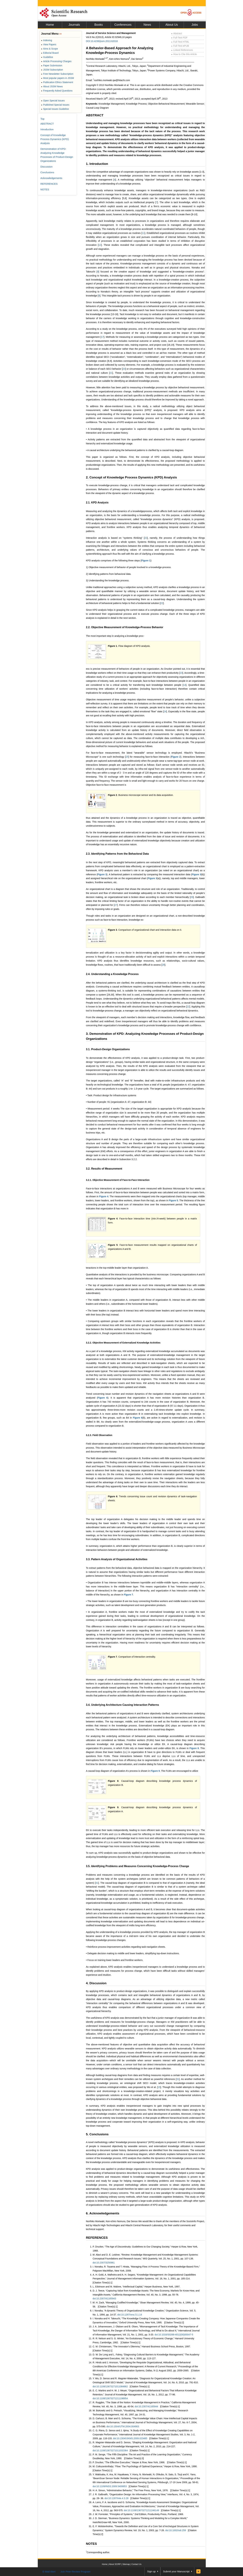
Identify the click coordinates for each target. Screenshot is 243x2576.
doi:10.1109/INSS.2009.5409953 (110, 2486)
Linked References (182, 50)
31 (97, 1883)
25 (127, 756)
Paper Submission (51, 65)
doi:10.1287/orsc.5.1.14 (129, 2314)
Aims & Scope (49, 48)
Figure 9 (155, 1771)
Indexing (46, 40)
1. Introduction (97, 164)
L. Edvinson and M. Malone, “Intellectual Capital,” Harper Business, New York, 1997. (136, 2286)
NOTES (91, 2543)
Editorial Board (50, 53)
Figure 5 (173, 1200)
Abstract (176, 33)
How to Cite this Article (184, 54)
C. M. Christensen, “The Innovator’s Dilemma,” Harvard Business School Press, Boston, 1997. (142, 2346)
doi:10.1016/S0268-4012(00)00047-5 (173, 2334)
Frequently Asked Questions (57, 90)
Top (42, 118)
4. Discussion (96, 1983)
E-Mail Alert (49, 2571)
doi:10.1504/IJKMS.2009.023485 (130, 2438)
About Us (171, 24)
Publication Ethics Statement (57, 82)
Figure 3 (102, 874)
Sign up (151, 2571)
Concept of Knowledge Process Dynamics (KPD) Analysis (54, 139)
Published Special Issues (55, 104)
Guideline (47, 57)
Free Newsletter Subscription (57, 74)
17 (102, 337)
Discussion (46, 166)
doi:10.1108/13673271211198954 (110, 2398)
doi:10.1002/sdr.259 (175, 2530)
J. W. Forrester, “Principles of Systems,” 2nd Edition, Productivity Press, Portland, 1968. (138, 2514)
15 (159, 2087)
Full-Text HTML (180, 41)
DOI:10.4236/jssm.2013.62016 (102, 41)
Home (50, 24)
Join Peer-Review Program (75, 2571)
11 (143, 233)
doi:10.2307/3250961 (104, 2262)
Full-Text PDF (179, 37)
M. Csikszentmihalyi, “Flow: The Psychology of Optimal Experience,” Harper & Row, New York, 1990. (145, 2466)
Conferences (122, 24)
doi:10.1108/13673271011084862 (110, 2386)
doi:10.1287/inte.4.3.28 (116, 2498)
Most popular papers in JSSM (57, 78)
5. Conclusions (97, 2134)
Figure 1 (145, 560)
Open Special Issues (53, 100)
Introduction (47, 129)
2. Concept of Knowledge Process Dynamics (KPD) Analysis (131, 477)
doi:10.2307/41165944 (146, 2406)
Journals (74, 24)
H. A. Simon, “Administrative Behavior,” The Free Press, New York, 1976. (130, 2490)
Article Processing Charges (56, 61)
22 (145, 538)
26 (191, 897)
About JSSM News (52, 86)
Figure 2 (176, 756)
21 (111, 373)
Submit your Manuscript (176, 2571)
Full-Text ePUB (180, 45)
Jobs (194, 24)
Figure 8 (194, 1748)
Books (98, 24)
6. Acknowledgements (102, 2213)
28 (163, 964)
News (147, 24)
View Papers (48, 44)
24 (165, 711)
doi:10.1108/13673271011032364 (110, 2450)
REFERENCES (97, 2237)
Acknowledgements (51, 178)
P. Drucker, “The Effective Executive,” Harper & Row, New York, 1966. (129, 2462)
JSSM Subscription (52, 69)
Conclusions (47, 172)
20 (124, 368)
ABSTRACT (95, 115)
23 (181, 672)
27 (116, 905)
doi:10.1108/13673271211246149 (141, 2510)
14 (184, 685)
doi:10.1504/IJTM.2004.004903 (122, 2426)
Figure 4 (103, 1196)
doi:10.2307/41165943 (104, 2298)
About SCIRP (115, 2564)
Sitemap (126, 2564)
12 (100, 245)
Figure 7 (128, 1594)
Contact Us (136, 2564)
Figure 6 (103, 1397)
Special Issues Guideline (55, 109)
